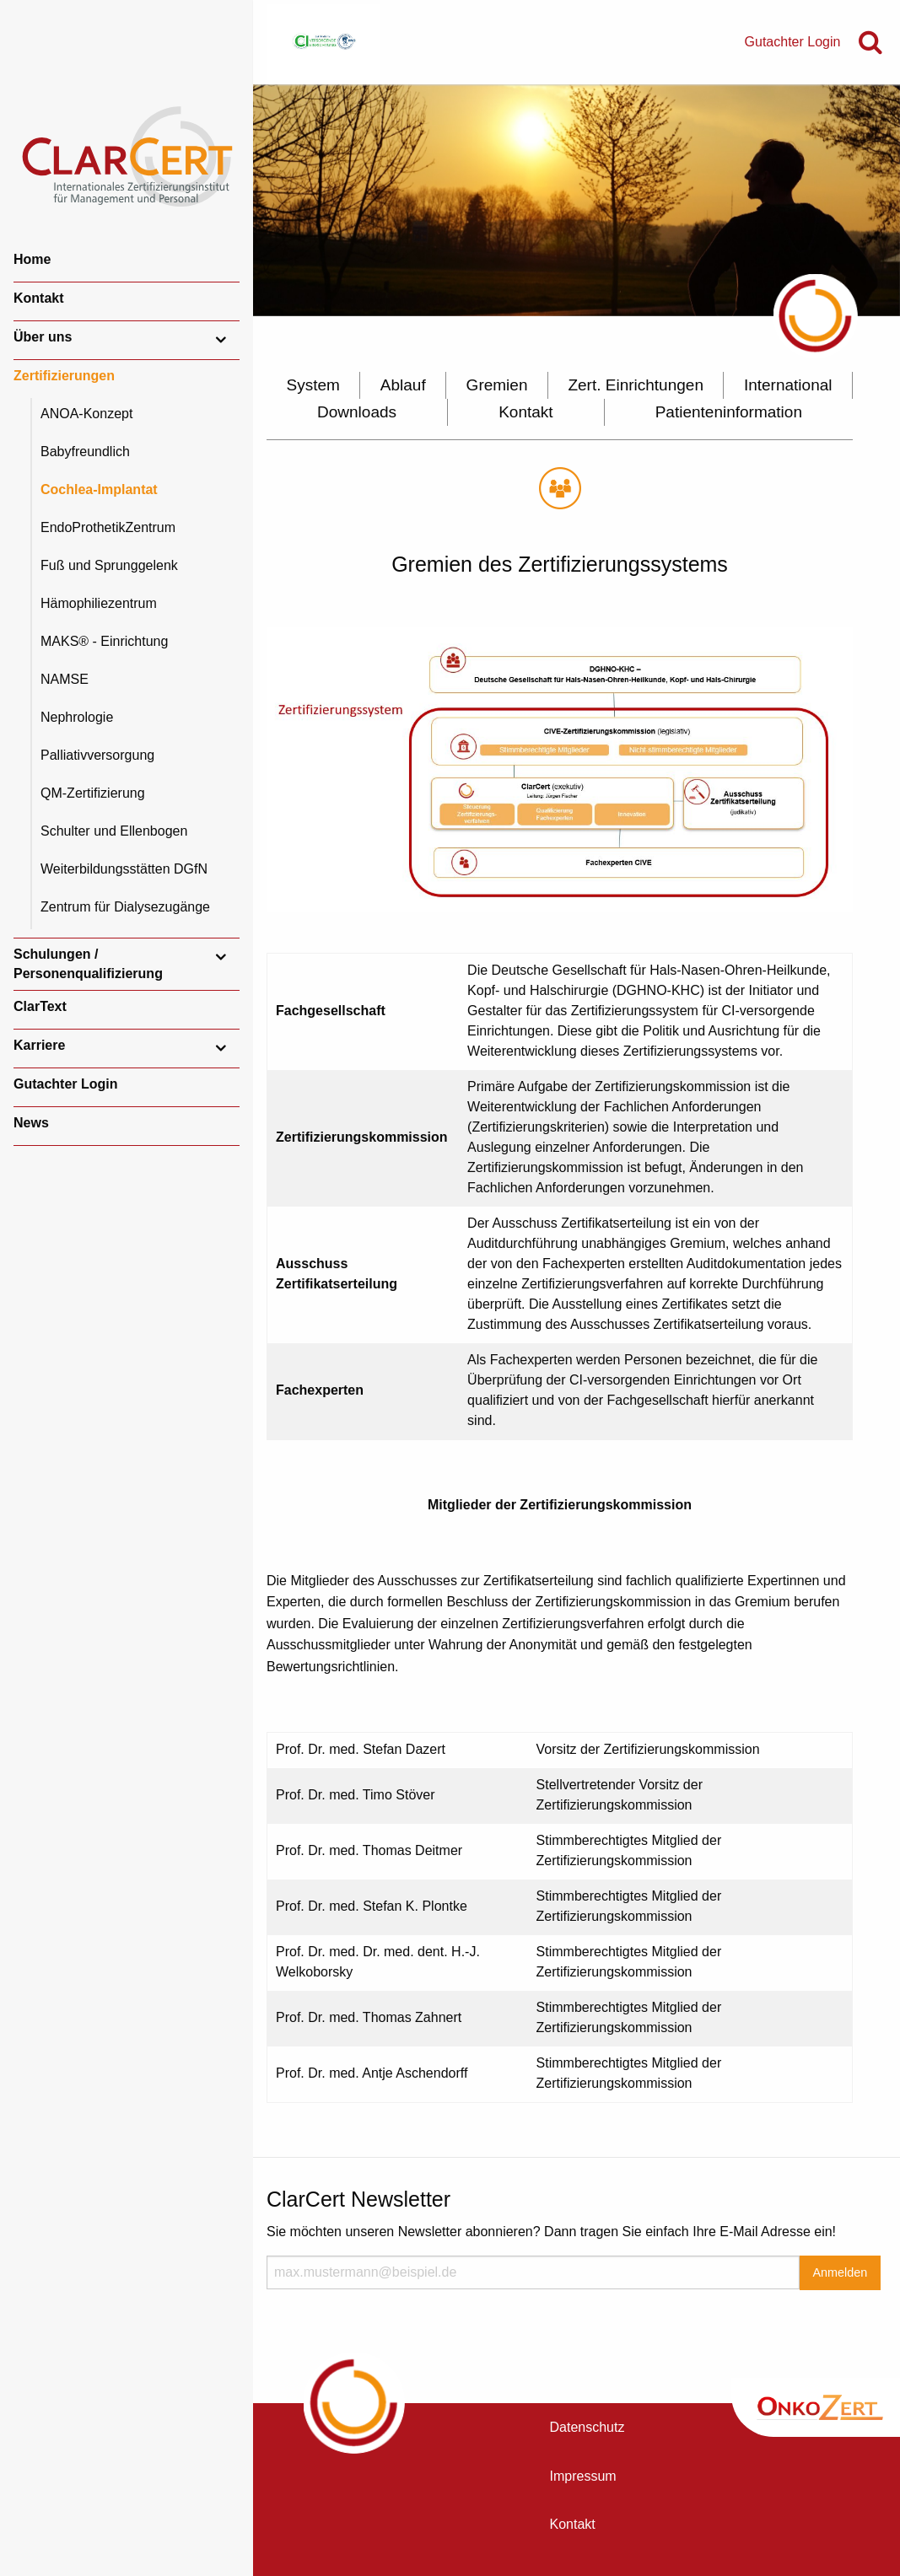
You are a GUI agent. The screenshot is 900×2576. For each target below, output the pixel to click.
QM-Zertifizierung (92, 793)
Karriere (39, 1045)
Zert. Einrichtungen (635, 385)
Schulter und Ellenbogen (113, 831)
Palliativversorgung (97, 755)
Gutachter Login (65, 1084)
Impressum (583, 2476)
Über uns (42, 337)
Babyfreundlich (85, 451)
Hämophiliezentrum (98, 603)
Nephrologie (76, 717)
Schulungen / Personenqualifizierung (88, 963)
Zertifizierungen (64, 375)
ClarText (40, 1006)
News (31, 1123)
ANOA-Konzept (86, 413)
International (788, 385)
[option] (576, 200)
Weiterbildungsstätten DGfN (123, 869)
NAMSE (64, 679)
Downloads (356, 412)
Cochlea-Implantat (99, 489)
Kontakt (38, 298)
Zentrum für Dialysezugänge (125, 907)
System (312, 385)
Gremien (497, 385)
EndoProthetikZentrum (107, 527)
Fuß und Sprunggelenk (109, 565)
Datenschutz (587, 2427)
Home (32, 259)
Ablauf (403, 385)
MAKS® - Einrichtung (104, 641)
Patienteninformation (728, 412)
